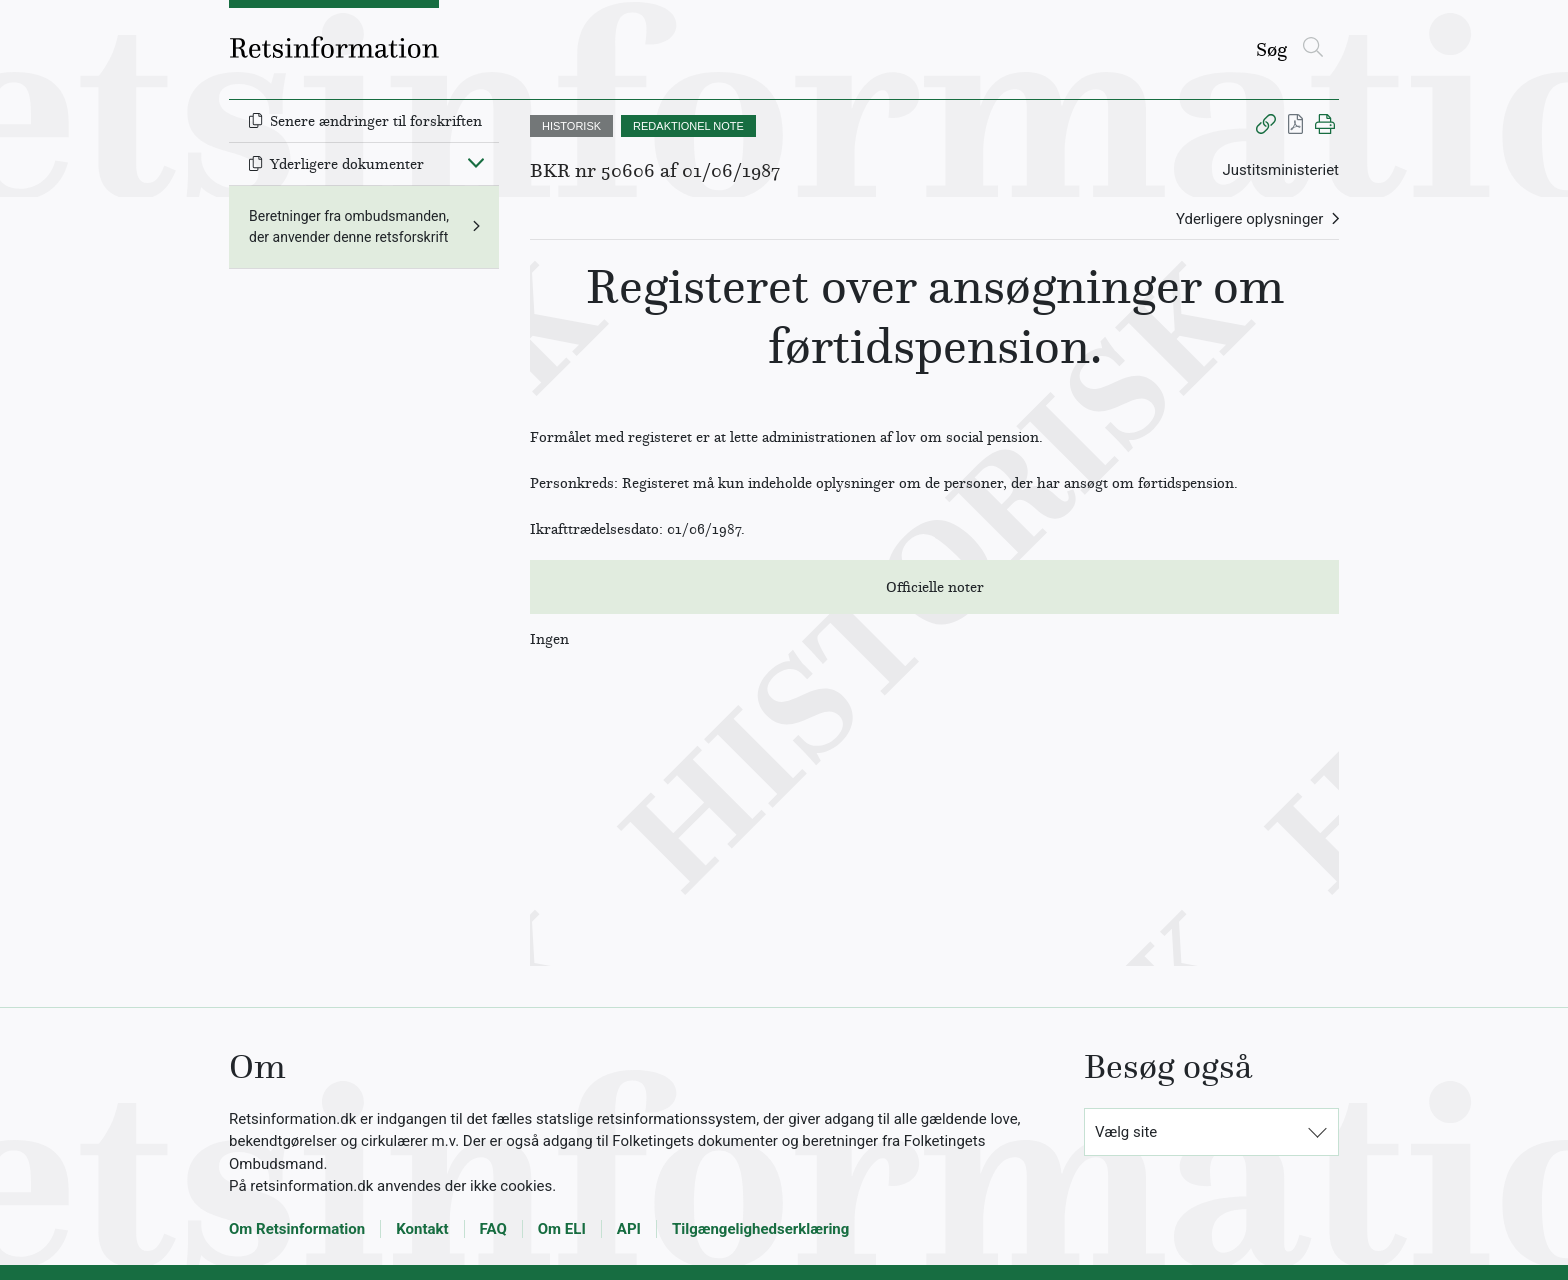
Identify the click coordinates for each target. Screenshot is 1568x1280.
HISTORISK (571, 126)
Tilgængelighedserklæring (760, 1229)
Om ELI (562, 1229)
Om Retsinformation (297, 1229)
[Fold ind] (476, 162)
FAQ (493, 1229)
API (629, 1229)
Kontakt (422, 1229)
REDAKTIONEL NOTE (688, 126)
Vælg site (1126, 1132)
